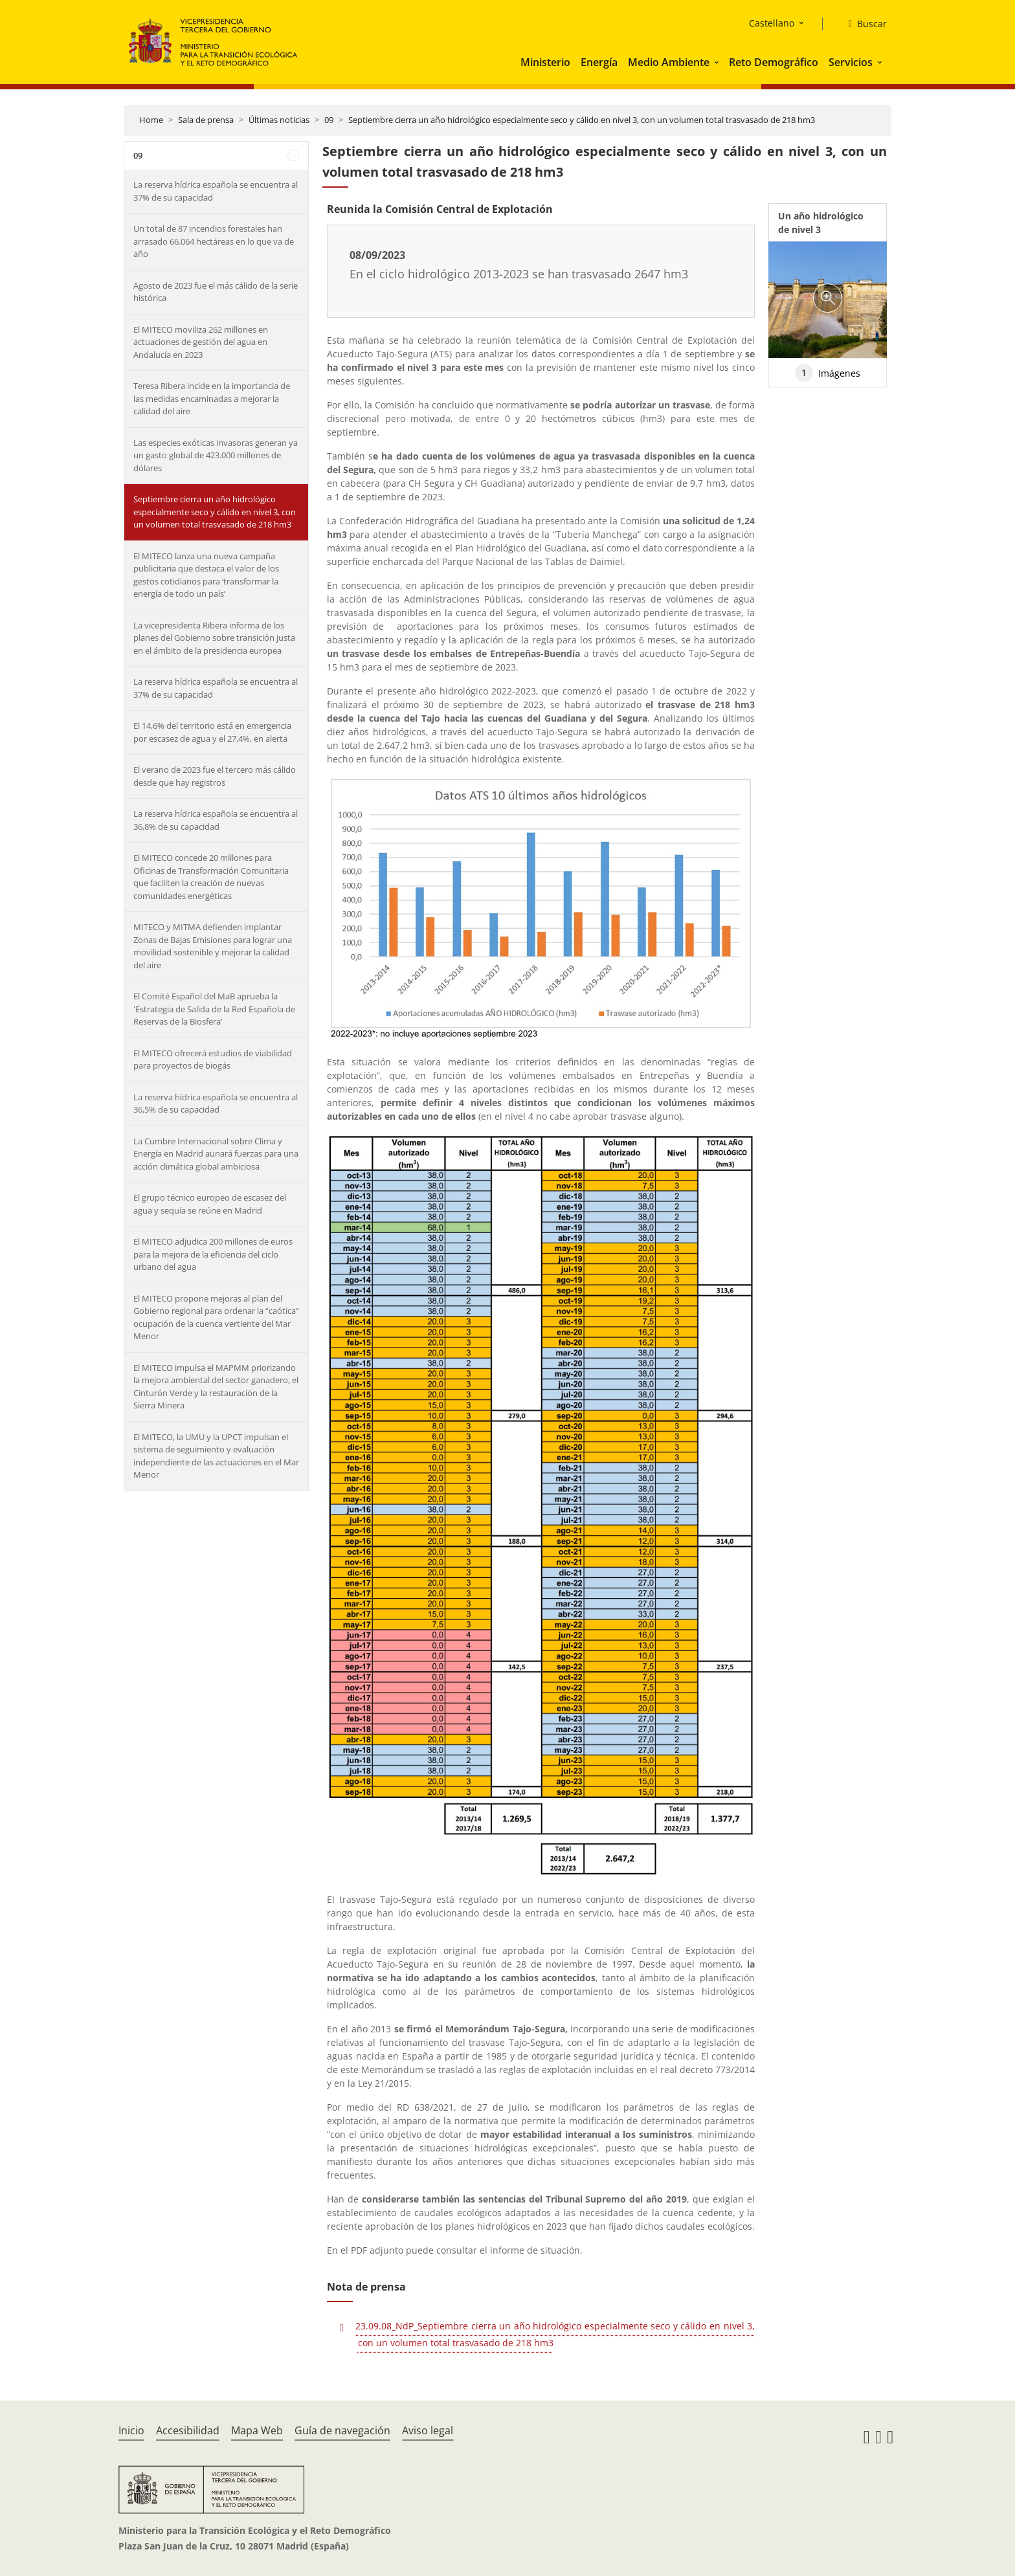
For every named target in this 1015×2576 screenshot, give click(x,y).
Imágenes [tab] (827, 373)
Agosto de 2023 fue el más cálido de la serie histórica (215, 292)
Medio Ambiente (668, 62)
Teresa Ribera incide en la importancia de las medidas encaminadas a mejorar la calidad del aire (211, 398)
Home (151, 120)
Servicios (851, 62)
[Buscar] (862, 23)
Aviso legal (427, 2430)
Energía (599, 62)
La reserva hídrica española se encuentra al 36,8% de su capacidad (215, 820)
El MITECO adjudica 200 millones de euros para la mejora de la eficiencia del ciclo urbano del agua (213, 1254)
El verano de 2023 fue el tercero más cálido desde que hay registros (214, 776)
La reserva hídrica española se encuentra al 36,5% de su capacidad (215, 1103)
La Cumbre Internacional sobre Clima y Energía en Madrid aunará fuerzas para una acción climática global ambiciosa (215, 1153)
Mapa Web (257, 2430)
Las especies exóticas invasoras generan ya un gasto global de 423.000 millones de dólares (215, 455)
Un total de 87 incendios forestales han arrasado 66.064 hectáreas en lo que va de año (213, 241)
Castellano (771, 23)
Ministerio (545, 62)
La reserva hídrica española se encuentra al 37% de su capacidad (215, 191)
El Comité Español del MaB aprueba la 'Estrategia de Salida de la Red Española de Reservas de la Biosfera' (214, 1008)
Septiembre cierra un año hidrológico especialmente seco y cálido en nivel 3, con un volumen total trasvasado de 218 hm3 (581, 120)
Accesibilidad (187, 2430)
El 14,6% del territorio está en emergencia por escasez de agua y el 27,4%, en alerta (212, 732)
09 (328, 120)
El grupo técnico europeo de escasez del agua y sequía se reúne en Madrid (209, 1204)
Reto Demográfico (773, 62)
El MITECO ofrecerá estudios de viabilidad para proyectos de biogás (212, 1059)
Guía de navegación (342, 2430)
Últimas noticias (279, 120)
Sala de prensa (206, 120)
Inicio (131, 2430)
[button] (718, 62)
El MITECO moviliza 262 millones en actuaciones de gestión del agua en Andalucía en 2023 (200, 342)
